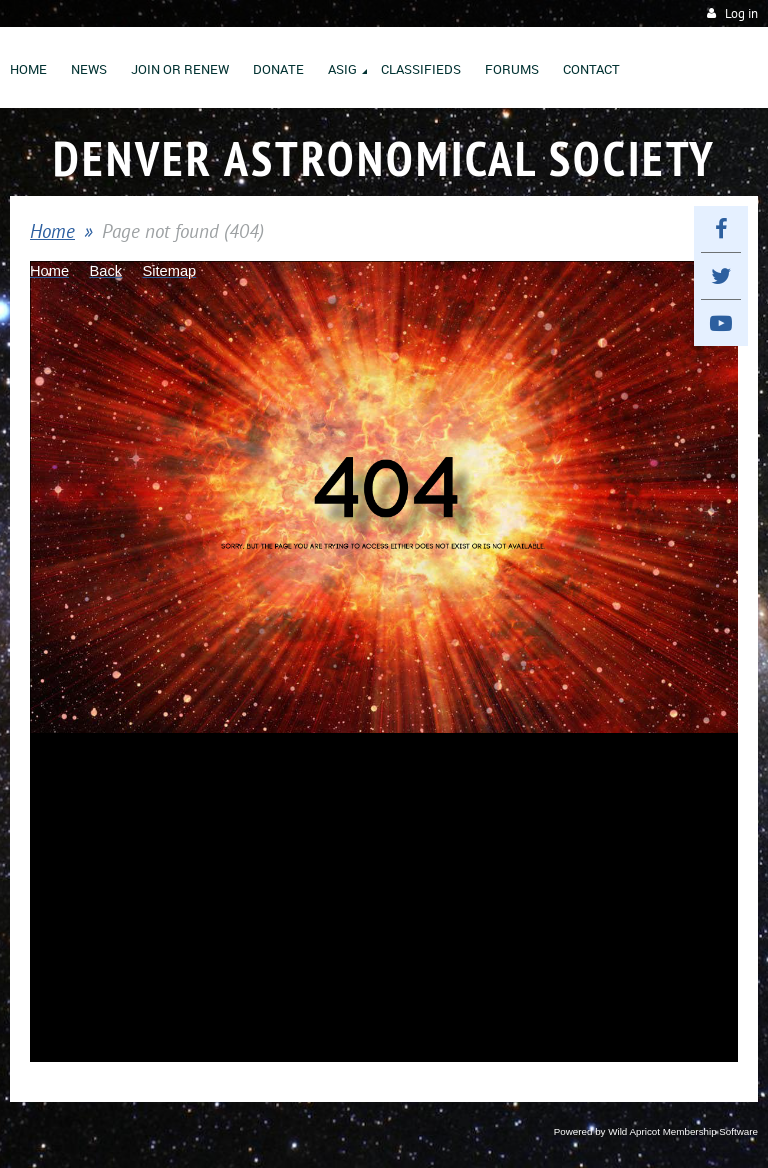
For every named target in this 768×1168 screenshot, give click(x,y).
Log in (741, 13)
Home (52, 231)
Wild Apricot (634, 1131)
